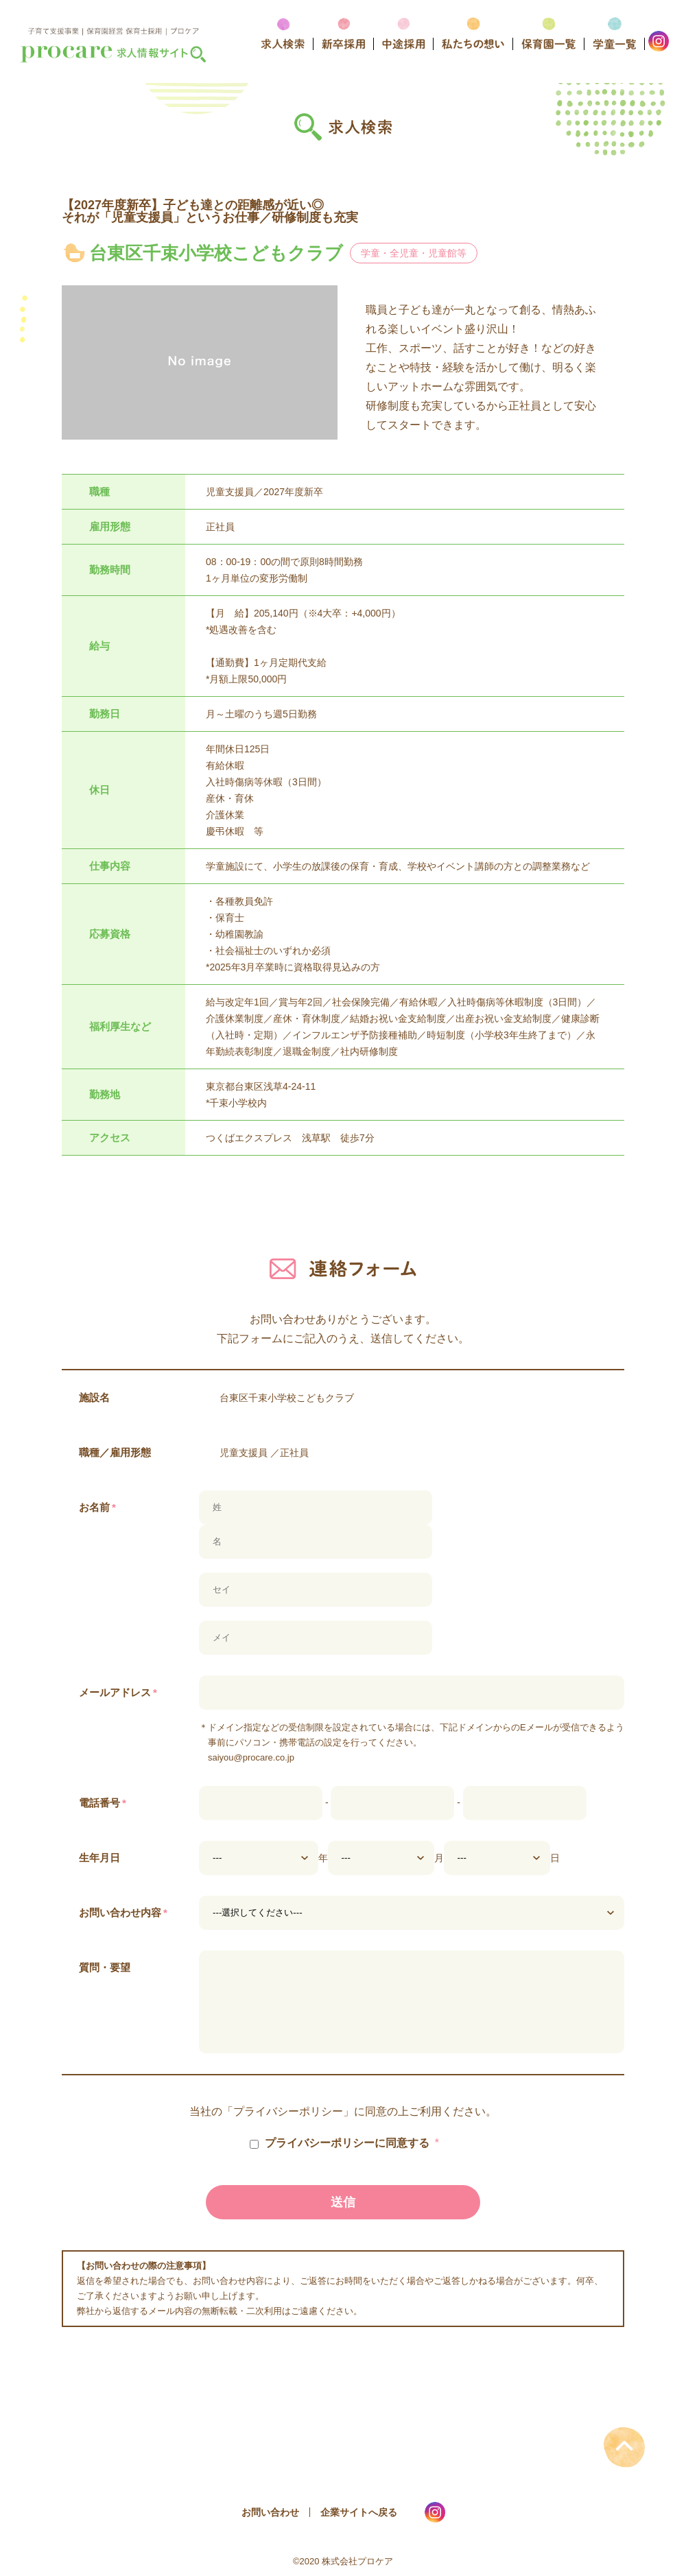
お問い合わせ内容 (123, 1912)
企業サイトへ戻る (358, 2512)
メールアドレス (118, 1692)
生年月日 (99, 1857)
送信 (343, 2202)
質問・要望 (104, 1967)
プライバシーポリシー (288, 2111)
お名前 (97, 1507)
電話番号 (102, 1803)
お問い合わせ (270, 2512)
